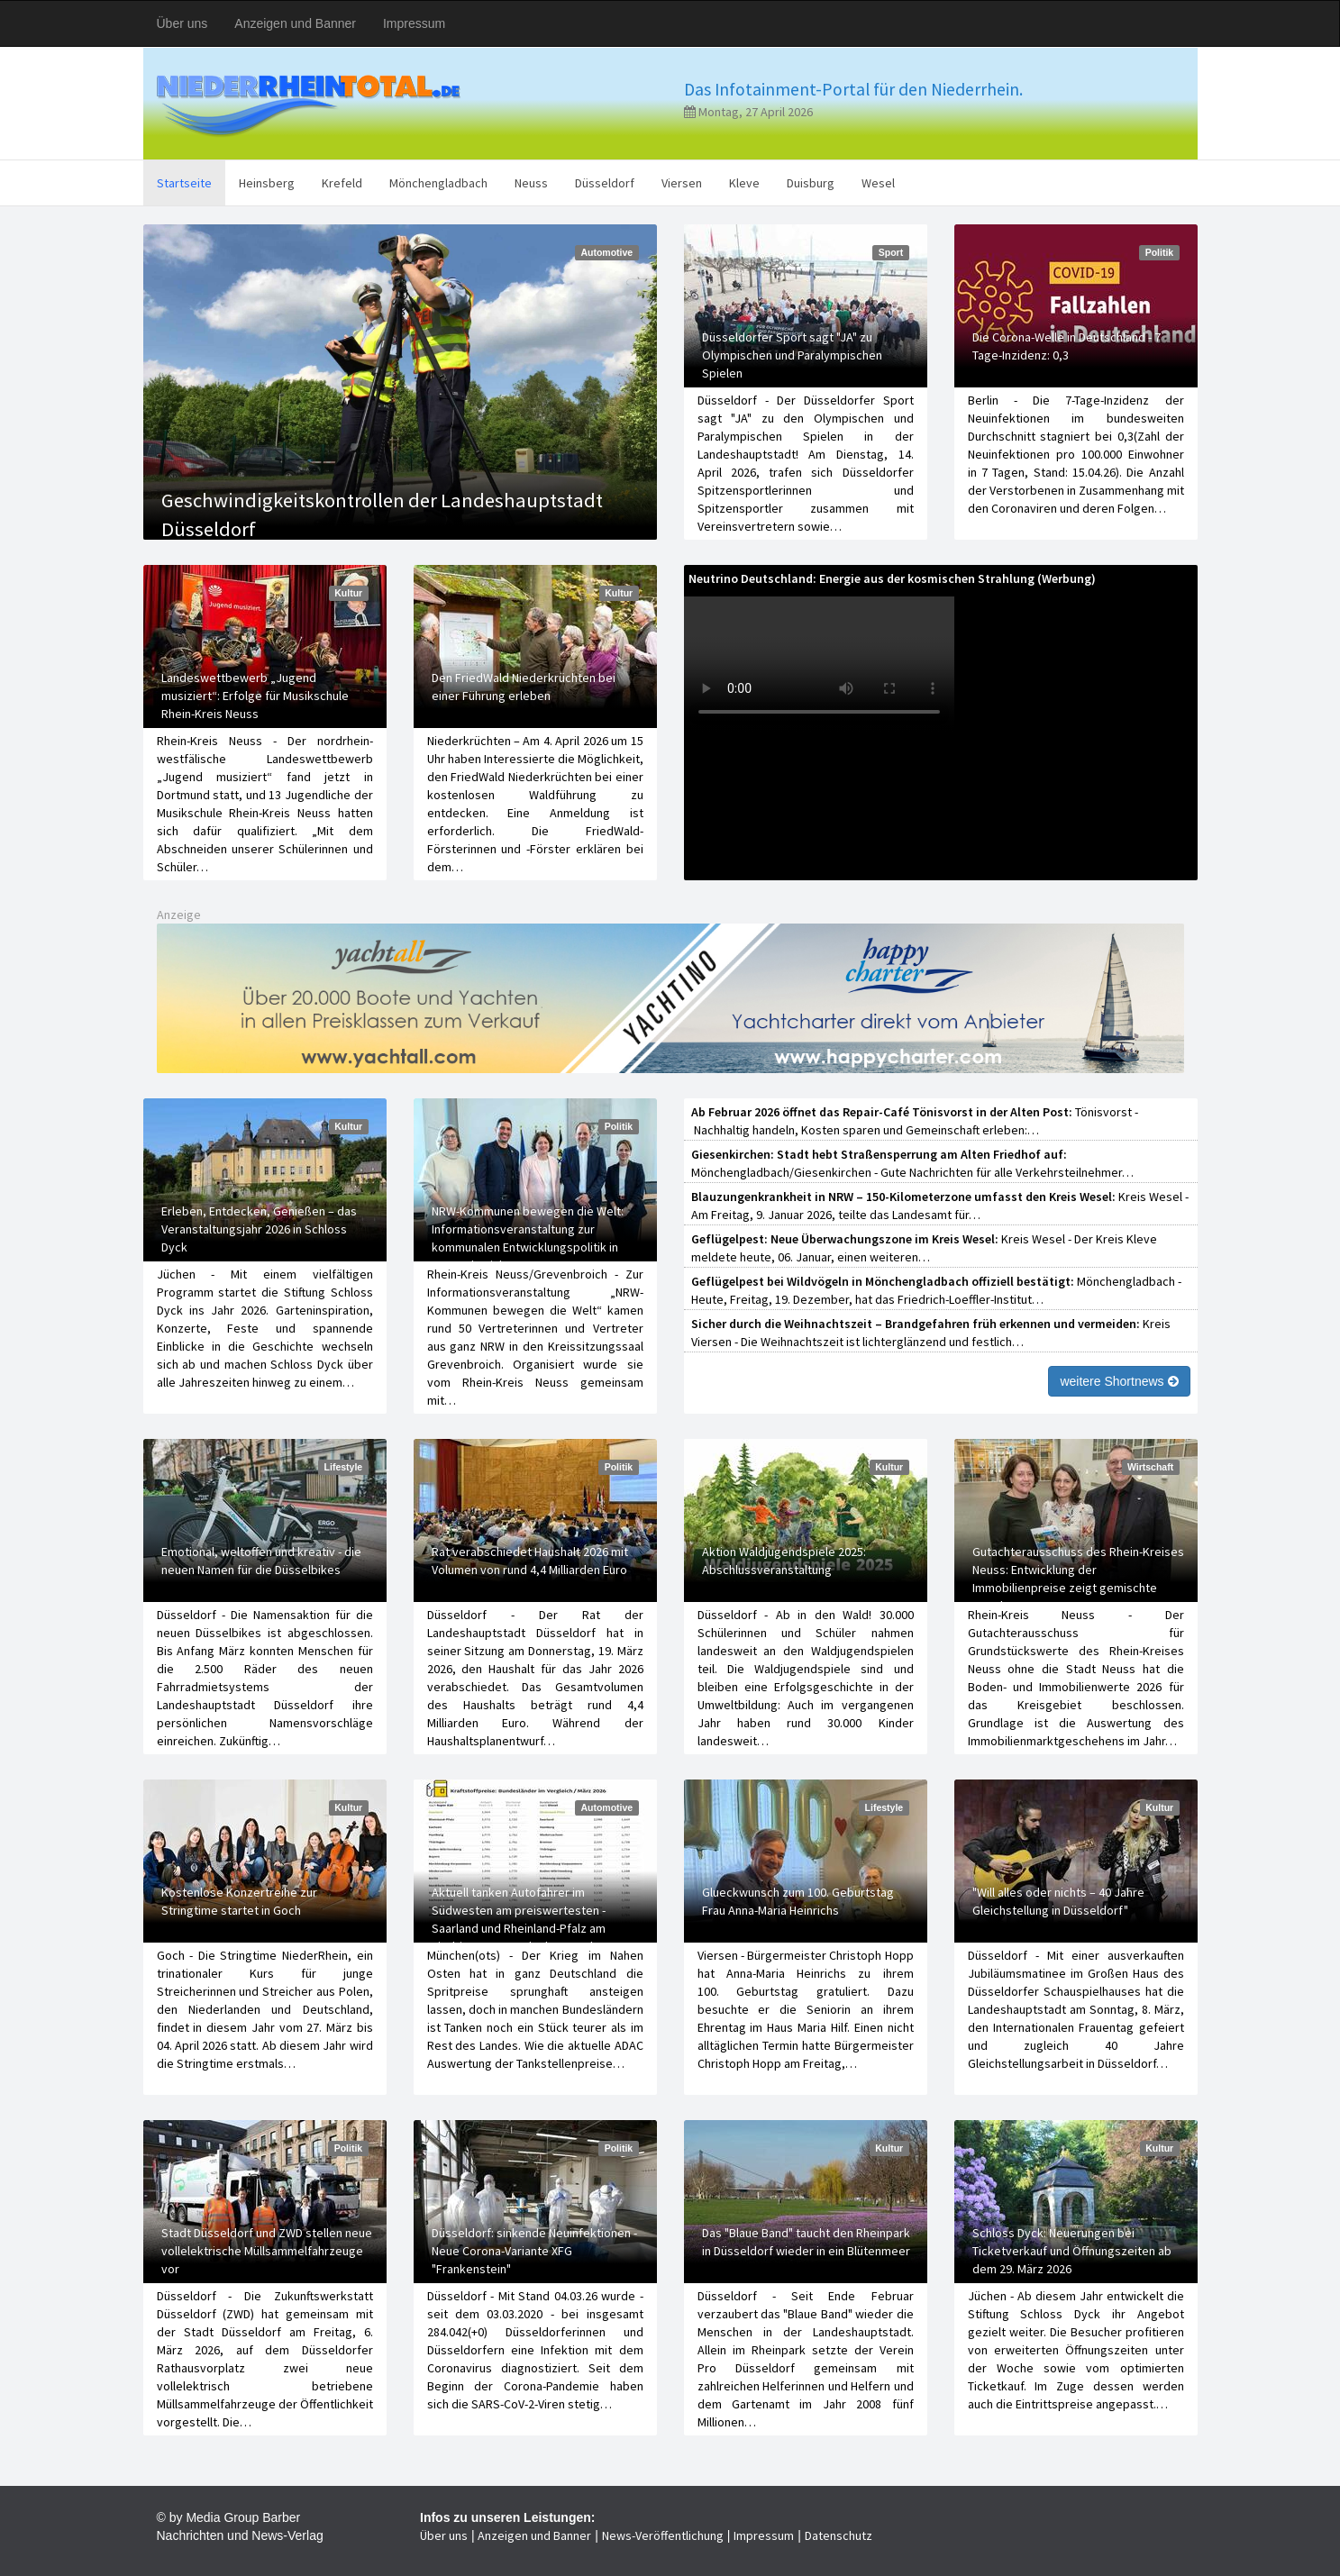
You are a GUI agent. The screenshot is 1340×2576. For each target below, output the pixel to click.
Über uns (182, 23)
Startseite (184, 183)
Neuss (531, 183)
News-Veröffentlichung (663, 2535)
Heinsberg (267, 183)
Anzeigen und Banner (295, 23)
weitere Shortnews (1119, 1381)
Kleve (744, 183)
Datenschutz (838, 2535)
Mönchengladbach (438, 183)
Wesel (878, 183)
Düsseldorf (604, 183)
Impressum (414, 23)
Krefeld (342, 183)
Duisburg (810, 183)
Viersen (681, 183)
